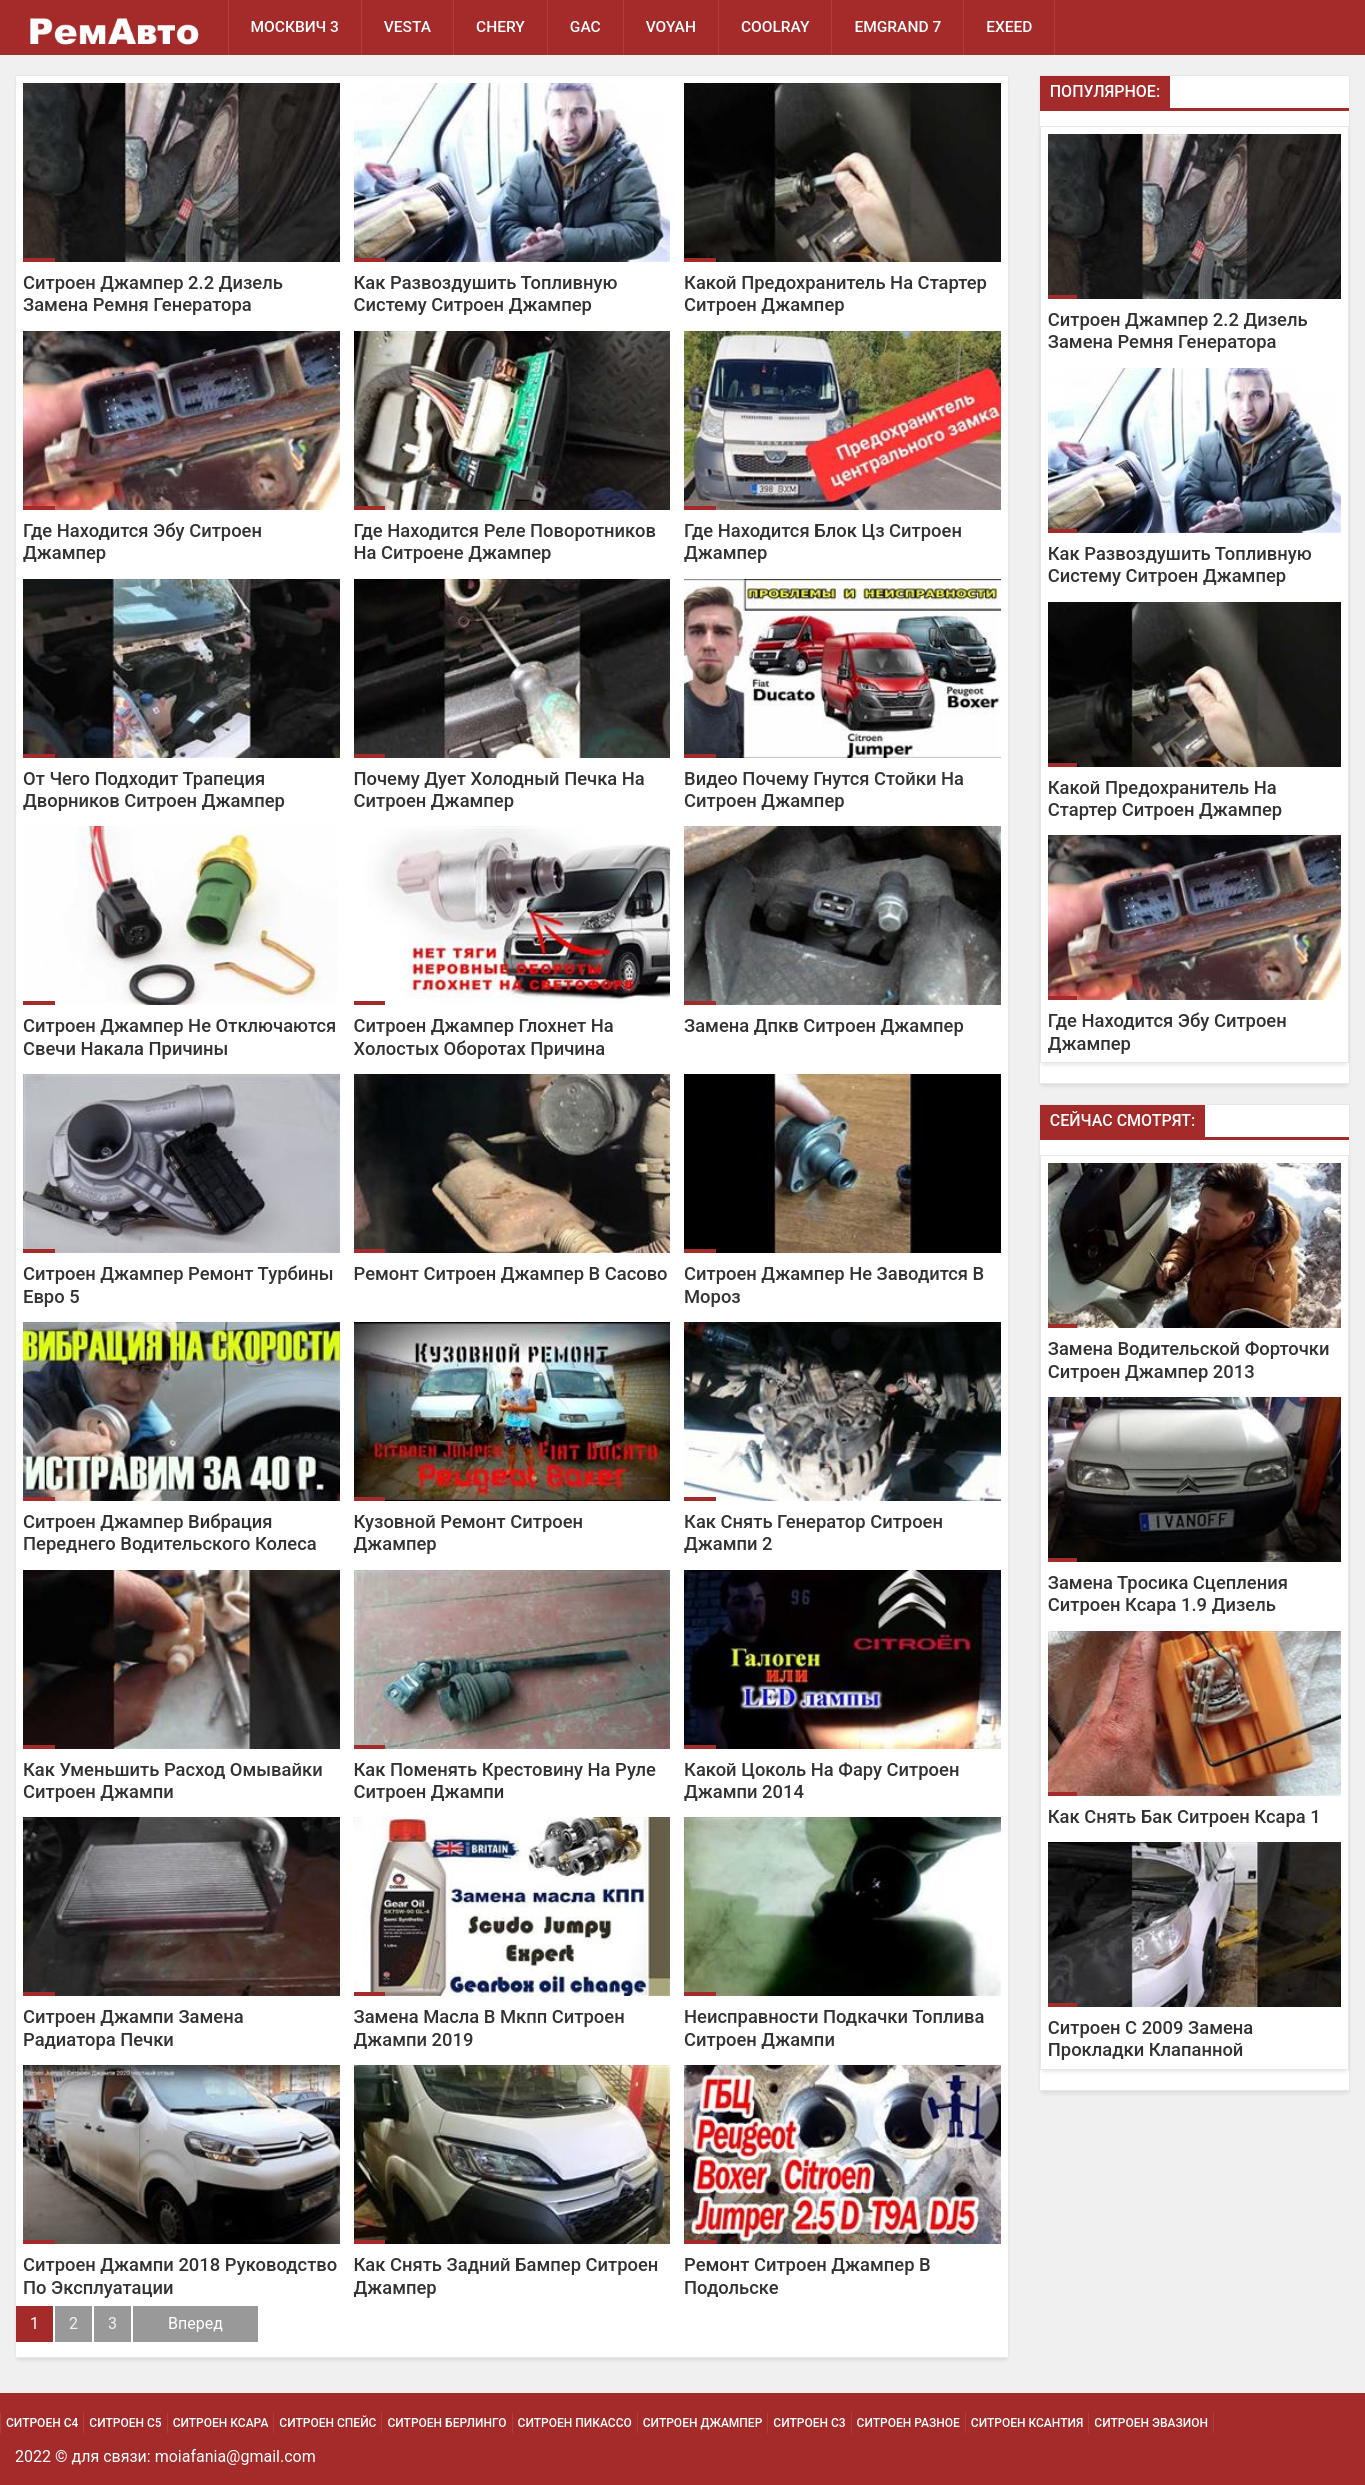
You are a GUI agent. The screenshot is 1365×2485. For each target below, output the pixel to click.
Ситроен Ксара (221, 2423)
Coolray (775, 27)
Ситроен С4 (42, 2423)
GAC (585, 27)
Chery (500, 27)
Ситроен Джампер (703, 2423)
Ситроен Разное (908, 2423)
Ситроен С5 (125, 2423)
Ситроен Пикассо (575, 2423)
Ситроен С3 (809, 2423)
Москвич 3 (295, 27)
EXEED (1009, 27)
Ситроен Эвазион (1151, 2423)
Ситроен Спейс (327, 2423)
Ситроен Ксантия (1027, 2423)
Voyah (671, 27)
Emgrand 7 (897, 27)
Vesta (407, 27)
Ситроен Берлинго (446, 2423)
